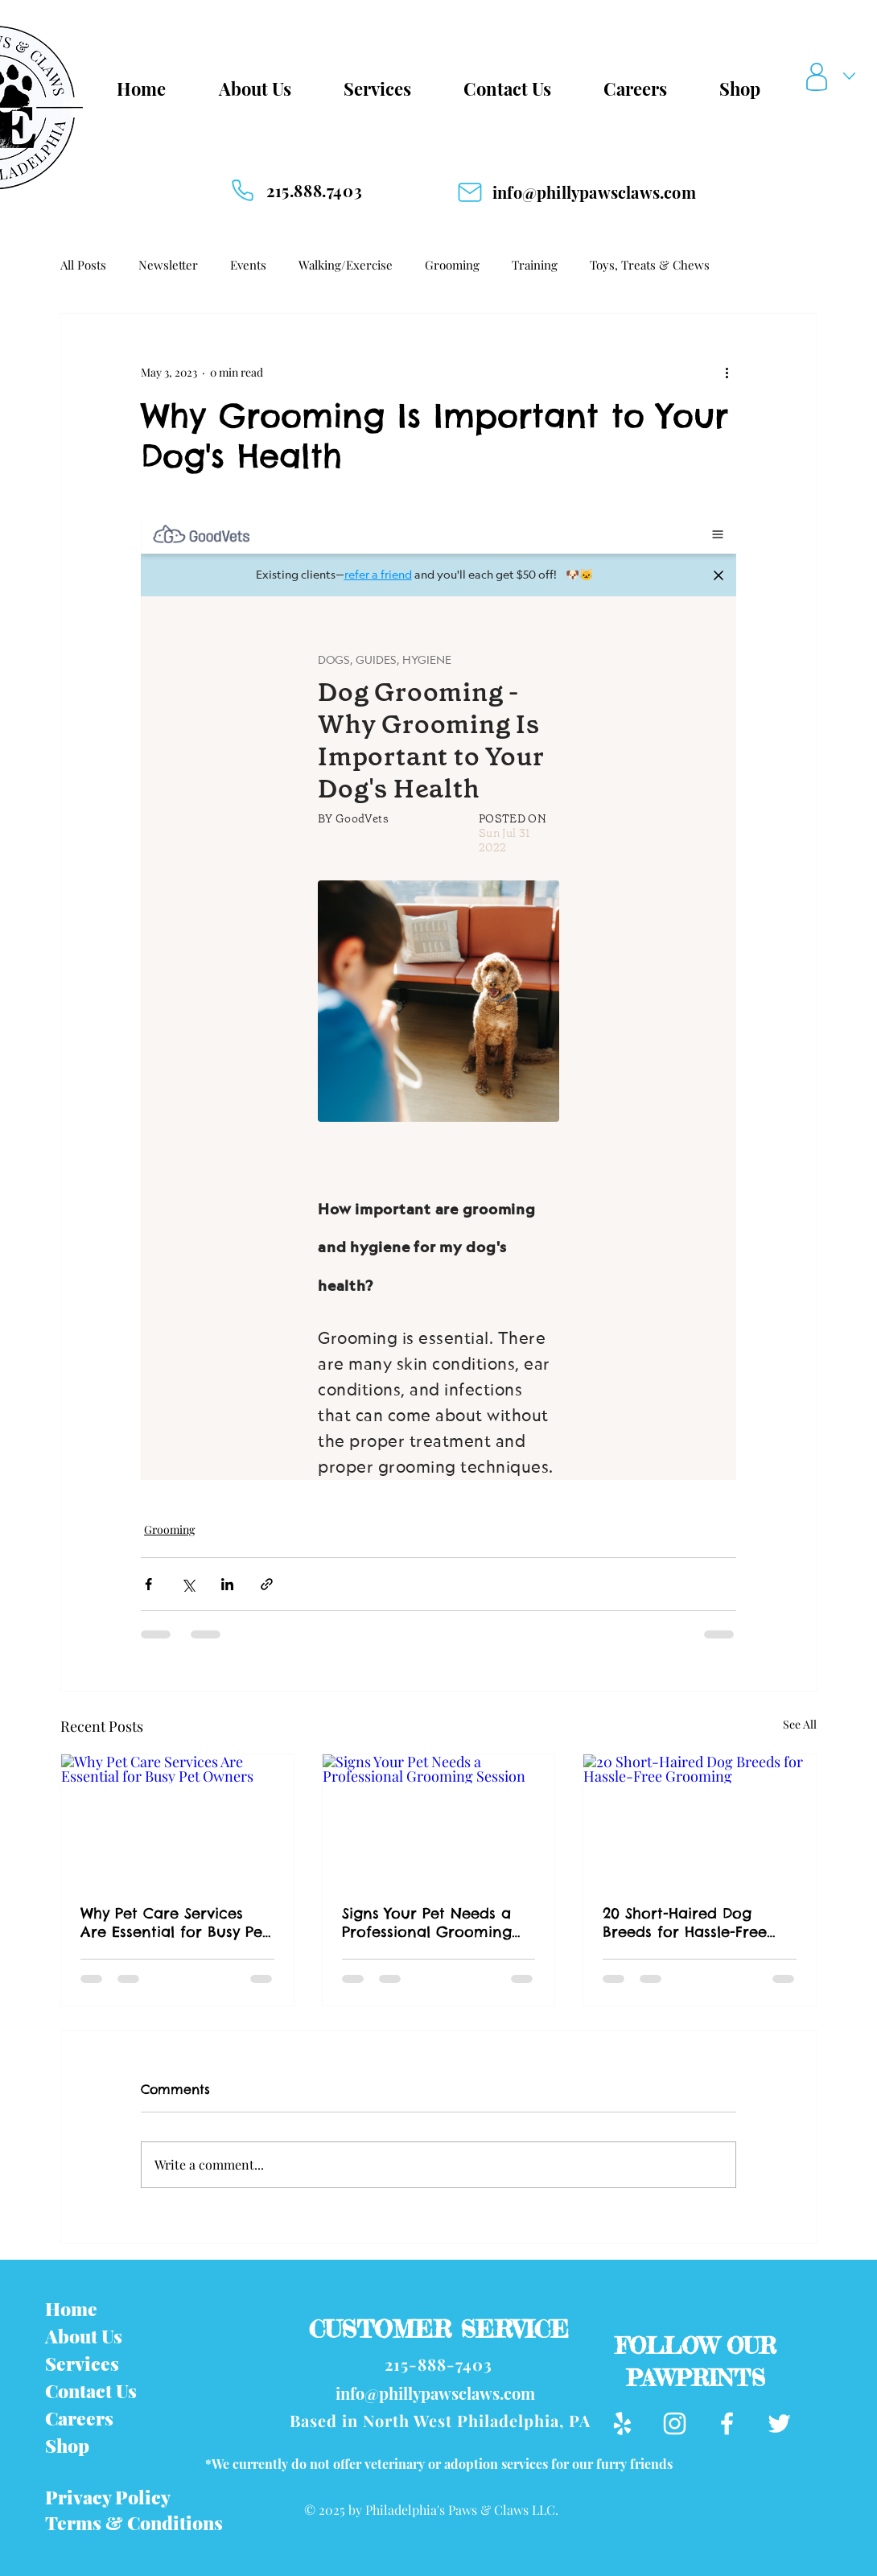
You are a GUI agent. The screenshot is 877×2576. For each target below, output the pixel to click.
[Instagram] (675, 2423)
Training (535, 265)
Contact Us (91, 2390)
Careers (79, 2417)
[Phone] (242, 190)
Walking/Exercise (346, 265)
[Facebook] (727, 2423)
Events (248, 265)
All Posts (83, 265)
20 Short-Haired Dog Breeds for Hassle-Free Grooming (685, 1922)
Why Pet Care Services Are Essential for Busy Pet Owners (174, 1922)
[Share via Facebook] (148, 1584)
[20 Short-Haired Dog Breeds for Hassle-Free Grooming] (699, 1819)
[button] (834, 77)
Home (71, 2308)
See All (800, 1724)
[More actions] (726, 371)
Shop (67, 2445)
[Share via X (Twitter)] (188, 1584)
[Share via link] (266, 1584)
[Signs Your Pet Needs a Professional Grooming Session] (439, 1819)
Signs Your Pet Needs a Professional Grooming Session (427, 1922)
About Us (83, 2335)
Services (82, 2363)
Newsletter (168, 265)
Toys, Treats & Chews (650, 265)
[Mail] (470, 192)
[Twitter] (779, 2423)
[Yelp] (622, 2423)
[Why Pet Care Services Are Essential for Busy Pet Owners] (177, 1819)
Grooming (452, 265)
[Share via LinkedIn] (227, 1584)
